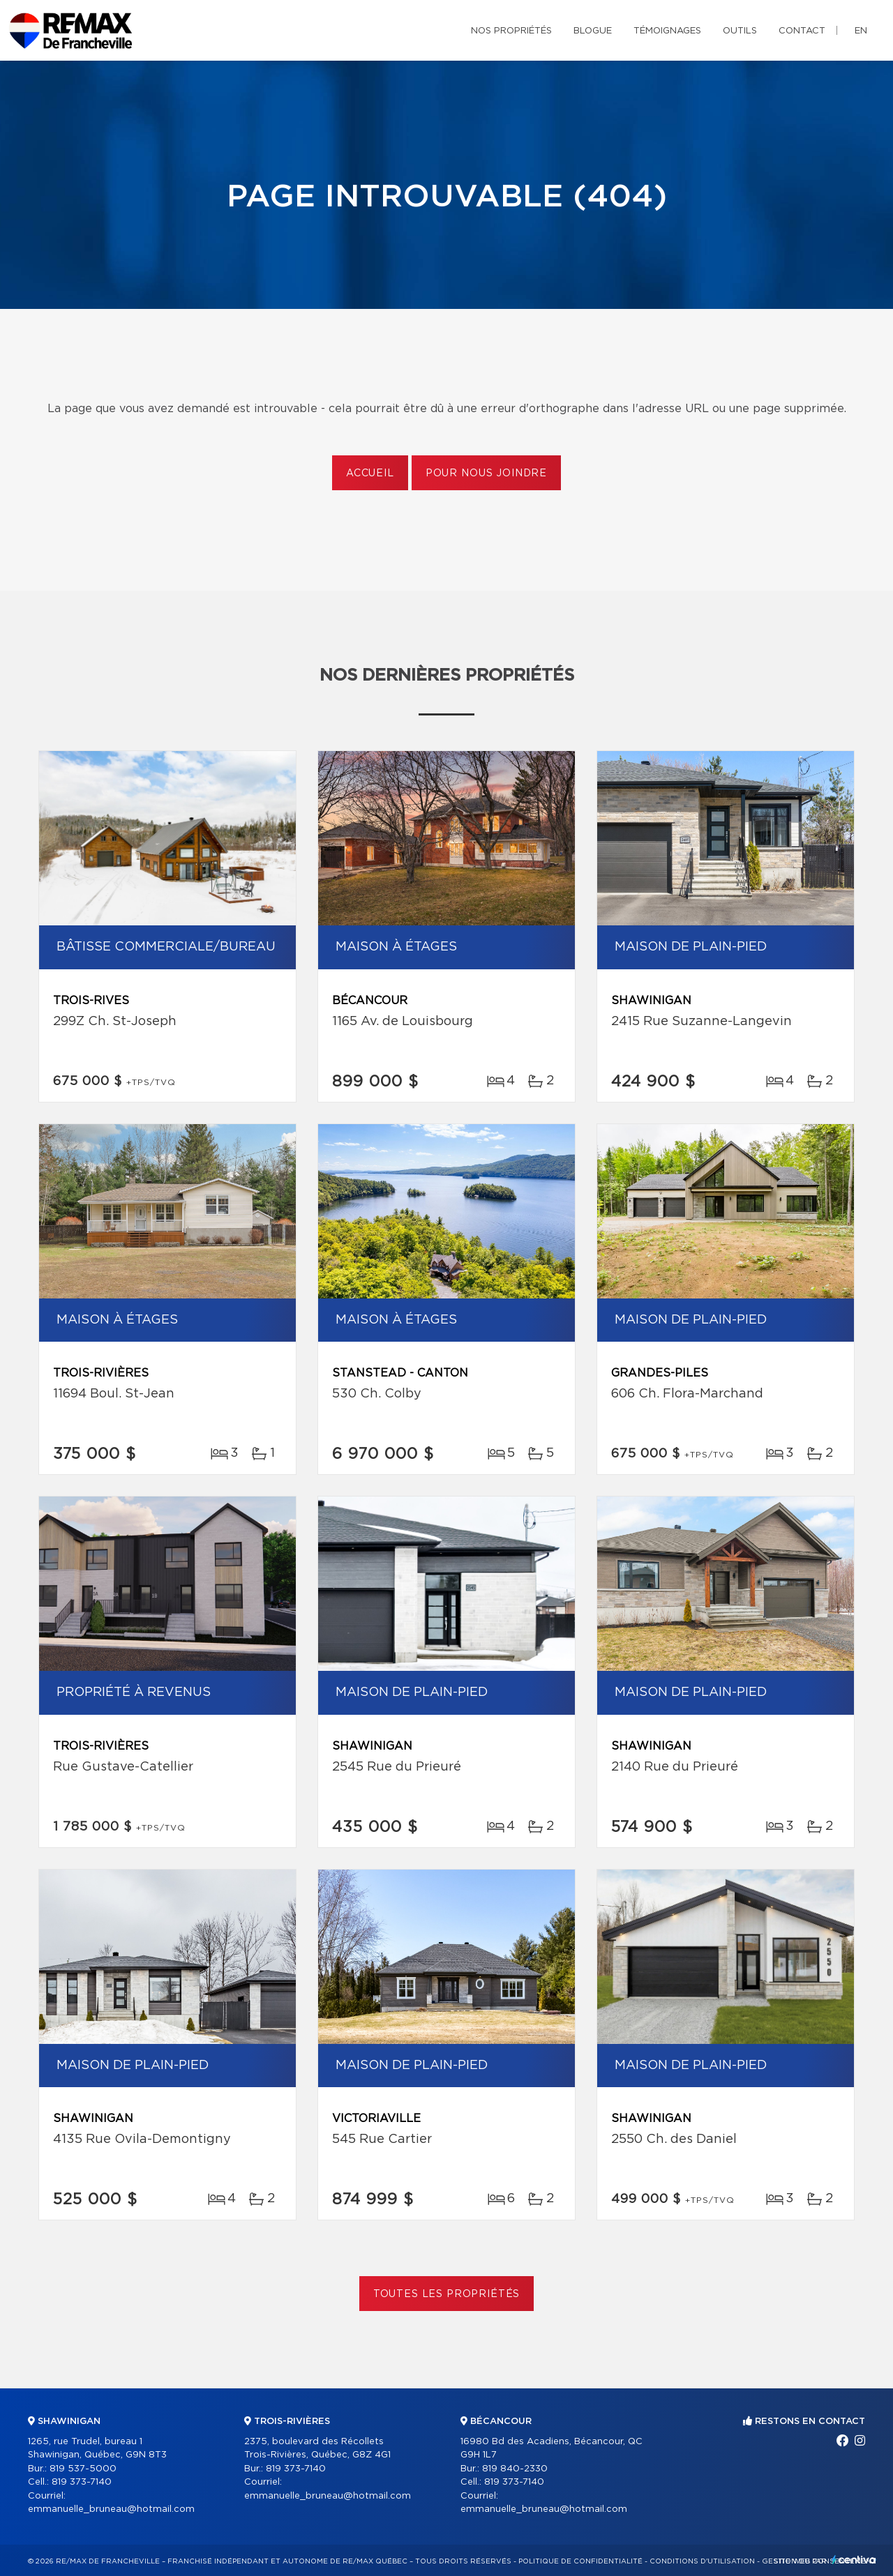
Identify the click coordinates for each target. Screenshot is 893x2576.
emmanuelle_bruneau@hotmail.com (111, 2509)
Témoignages (667, 31)
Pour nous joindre (486, 473)
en (861, 31)
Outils (740, 31)
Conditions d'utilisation (702, 2561)
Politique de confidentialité (580, 2561)
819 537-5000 (83, 2468)
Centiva (854, 2559)
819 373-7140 (82, 2482)
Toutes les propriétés (446, 2294)
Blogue (592, 31)
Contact (802, 31)
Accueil (370, 473)
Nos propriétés (511, 31)
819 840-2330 (515, 2468)
